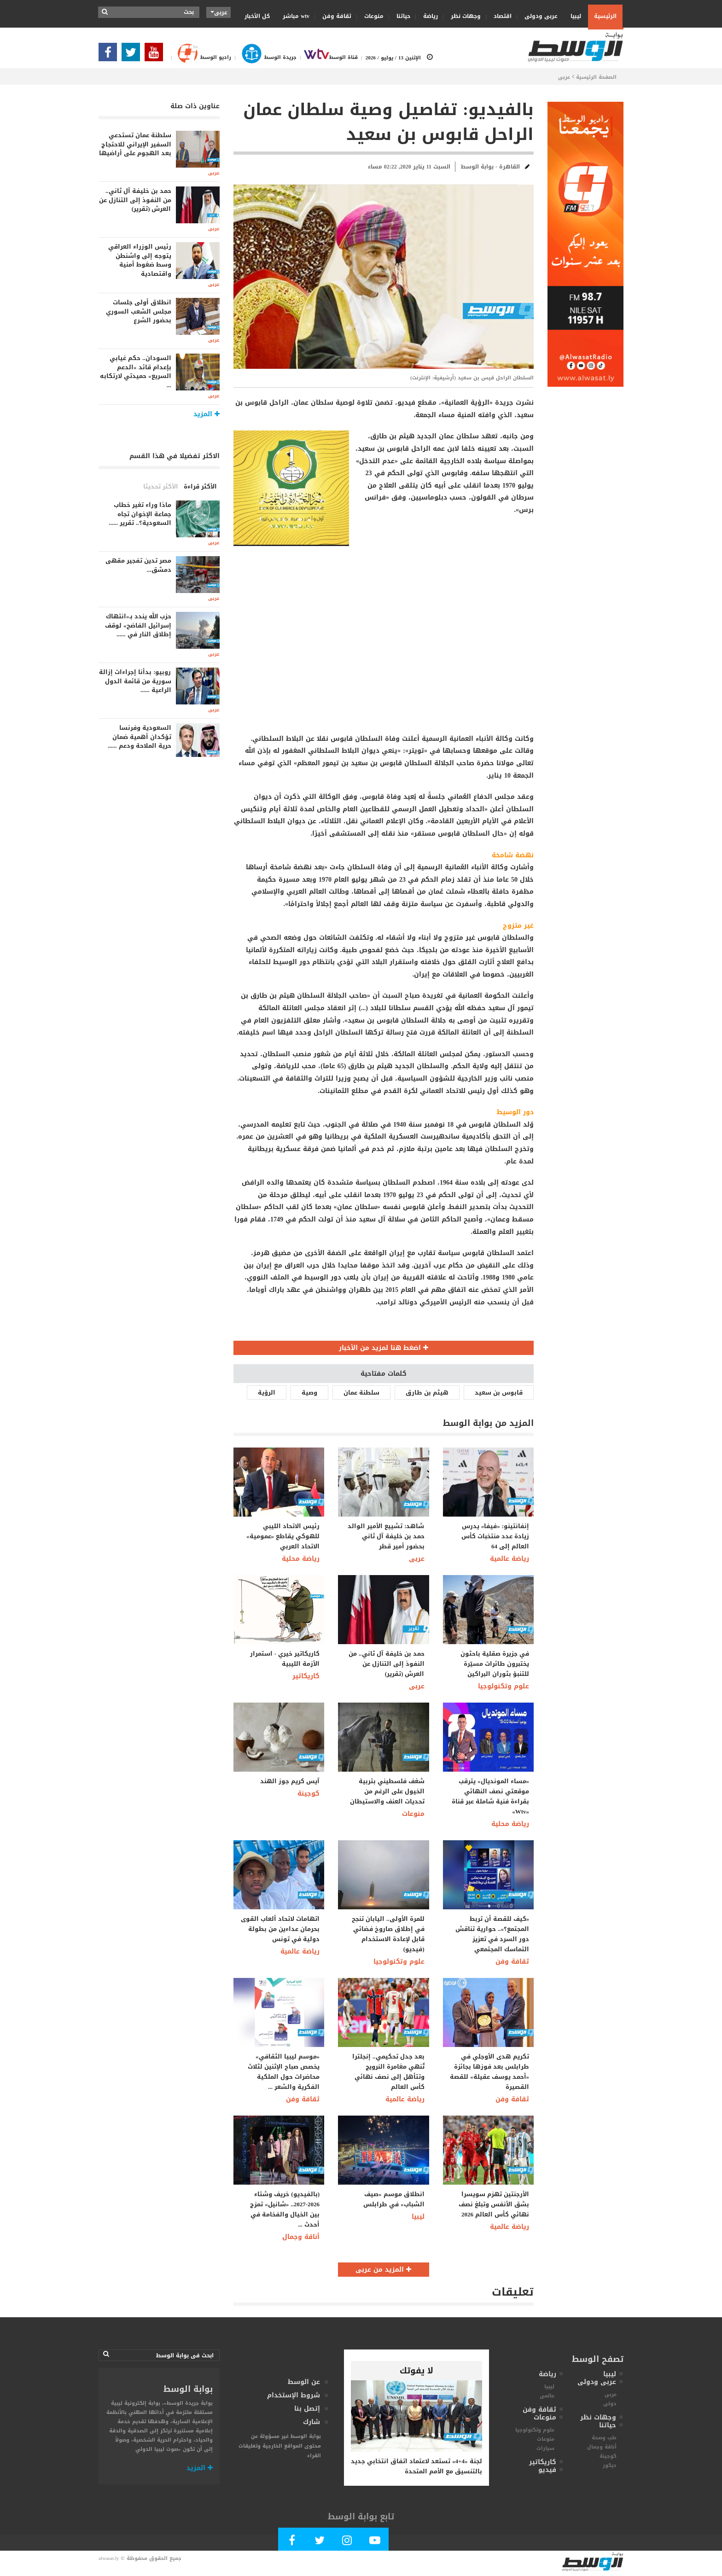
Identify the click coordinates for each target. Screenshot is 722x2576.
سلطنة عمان (361, 1392)
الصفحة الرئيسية (596, 77)
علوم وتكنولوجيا (503, 1686)
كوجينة (308, 1793)
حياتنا (400, 16)
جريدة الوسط (263, 57)
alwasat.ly (109, 2558)
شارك (311, 2422)
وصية (309, 1392)
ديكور (610, 2465)
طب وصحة (604, 2437)
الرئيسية (605, 16)
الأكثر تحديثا (160, 486)
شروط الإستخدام (293, 2395)
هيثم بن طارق (427, 1392)
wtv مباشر (296, 16)
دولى (610, 2403)
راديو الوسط (199, 57)
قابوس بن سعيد (499, 1392)
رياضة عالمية (509, 1559)
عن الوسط (304, 2382)
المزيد (199, 2468)
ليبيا (573, 16)
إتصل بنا (307, 2408)
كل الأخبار (257, 16)
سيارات (545, 2448)
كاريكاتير (306, 1676)
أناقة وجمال (301, 2237)
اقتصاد (500, 16)
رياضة (427, 16)
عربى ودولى (538, 16)
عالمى (547, 2396)
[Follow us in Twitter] (133, 55)
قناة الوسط (327, 57)
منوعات (371, 16)
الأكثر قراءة (200, 486)
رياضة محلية (301, 1559)
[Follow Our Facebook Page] (110, 55)
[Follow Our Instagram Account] (347, 2542)
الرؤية (266, 1392)
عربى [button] (218, 12)
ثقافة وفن (333, 16)
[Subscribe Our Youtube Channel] (156, 55)
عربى (564, 77)
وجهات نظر (463, 16)
